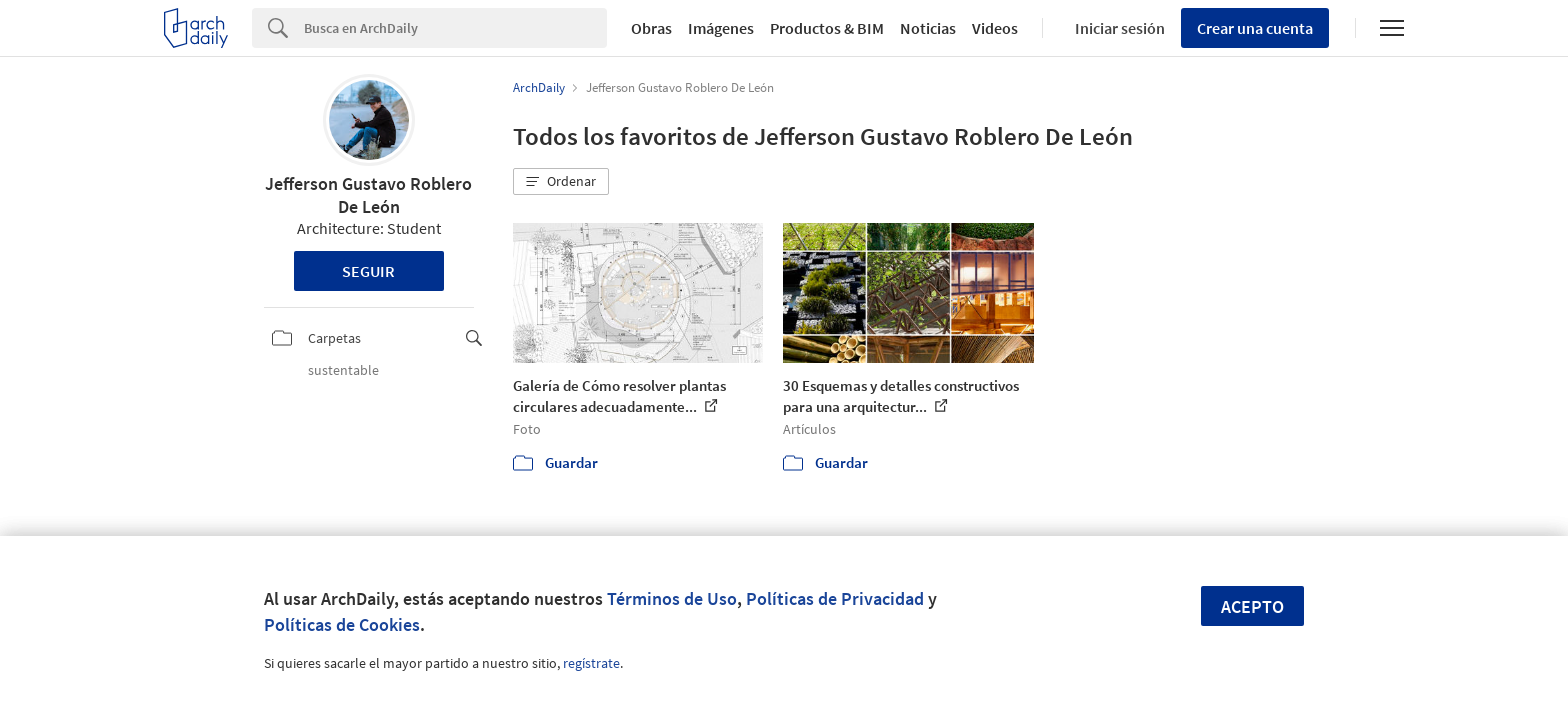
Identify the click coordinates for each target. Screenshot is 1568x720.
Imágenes (721, 28)
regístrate (591, 663)
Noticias (928, 28)
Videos (995, 28)
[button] (561, 182)
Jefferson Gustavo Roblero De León (368, 195)
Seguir (368, 271)
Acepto (1252, 606)
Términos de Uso (672, 598)
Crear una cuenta (1255, 28)
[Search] (455, 28)
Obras (651, 28)
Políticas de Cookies (342, 624)
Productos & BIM (827, 28)
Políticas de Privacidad (835, 598)
